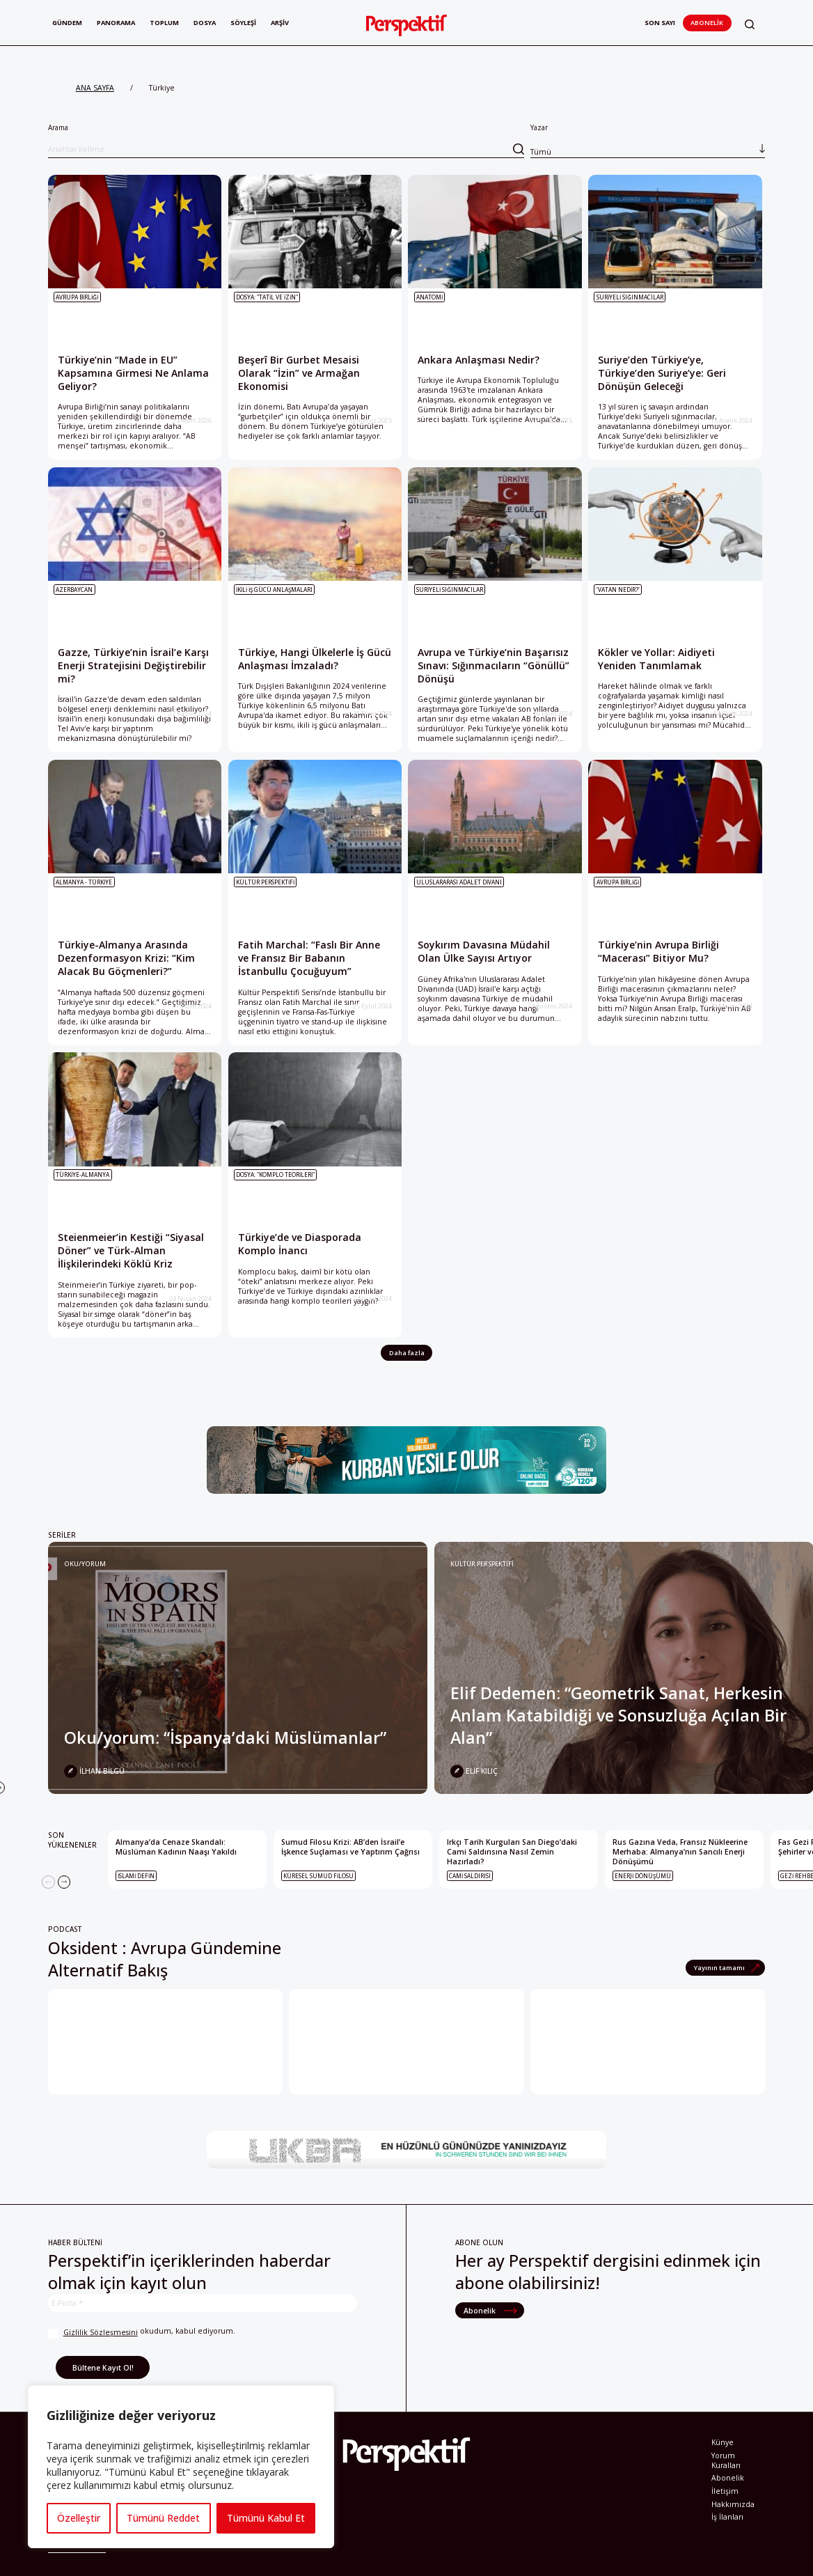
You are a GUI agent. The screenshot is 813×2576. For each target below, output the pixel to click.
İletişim (725, 2491)
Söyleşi (243, 22)
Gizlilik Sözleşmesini (100, 2332)
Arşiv (280, 22)
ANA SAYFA (95, 88)
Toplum (164, 22)
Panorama (116, 22)
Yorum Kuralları (726, 2460)
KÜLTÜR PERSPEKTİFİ (482, 1563)
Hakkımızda (733, 2504)
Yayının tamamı (720, 1967)
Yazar (647, 140)
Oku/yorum (85, 1563)
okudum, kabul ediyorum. (141, 2332)
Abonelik (706, 22)
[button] (750, 24)
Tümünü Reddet (163, 2517)
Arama (286, 140)
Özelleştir (78, 2517)
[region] (181, 2466)
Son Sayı (660, 22)
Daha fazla (407, 1352)
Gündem (67, 22)
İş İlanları (727, 2517)
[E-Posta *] (202, 2303)
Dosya (205, 22)
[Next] (64, 1882)
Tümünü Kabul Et (266, 2517)
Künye (722, 2442)
